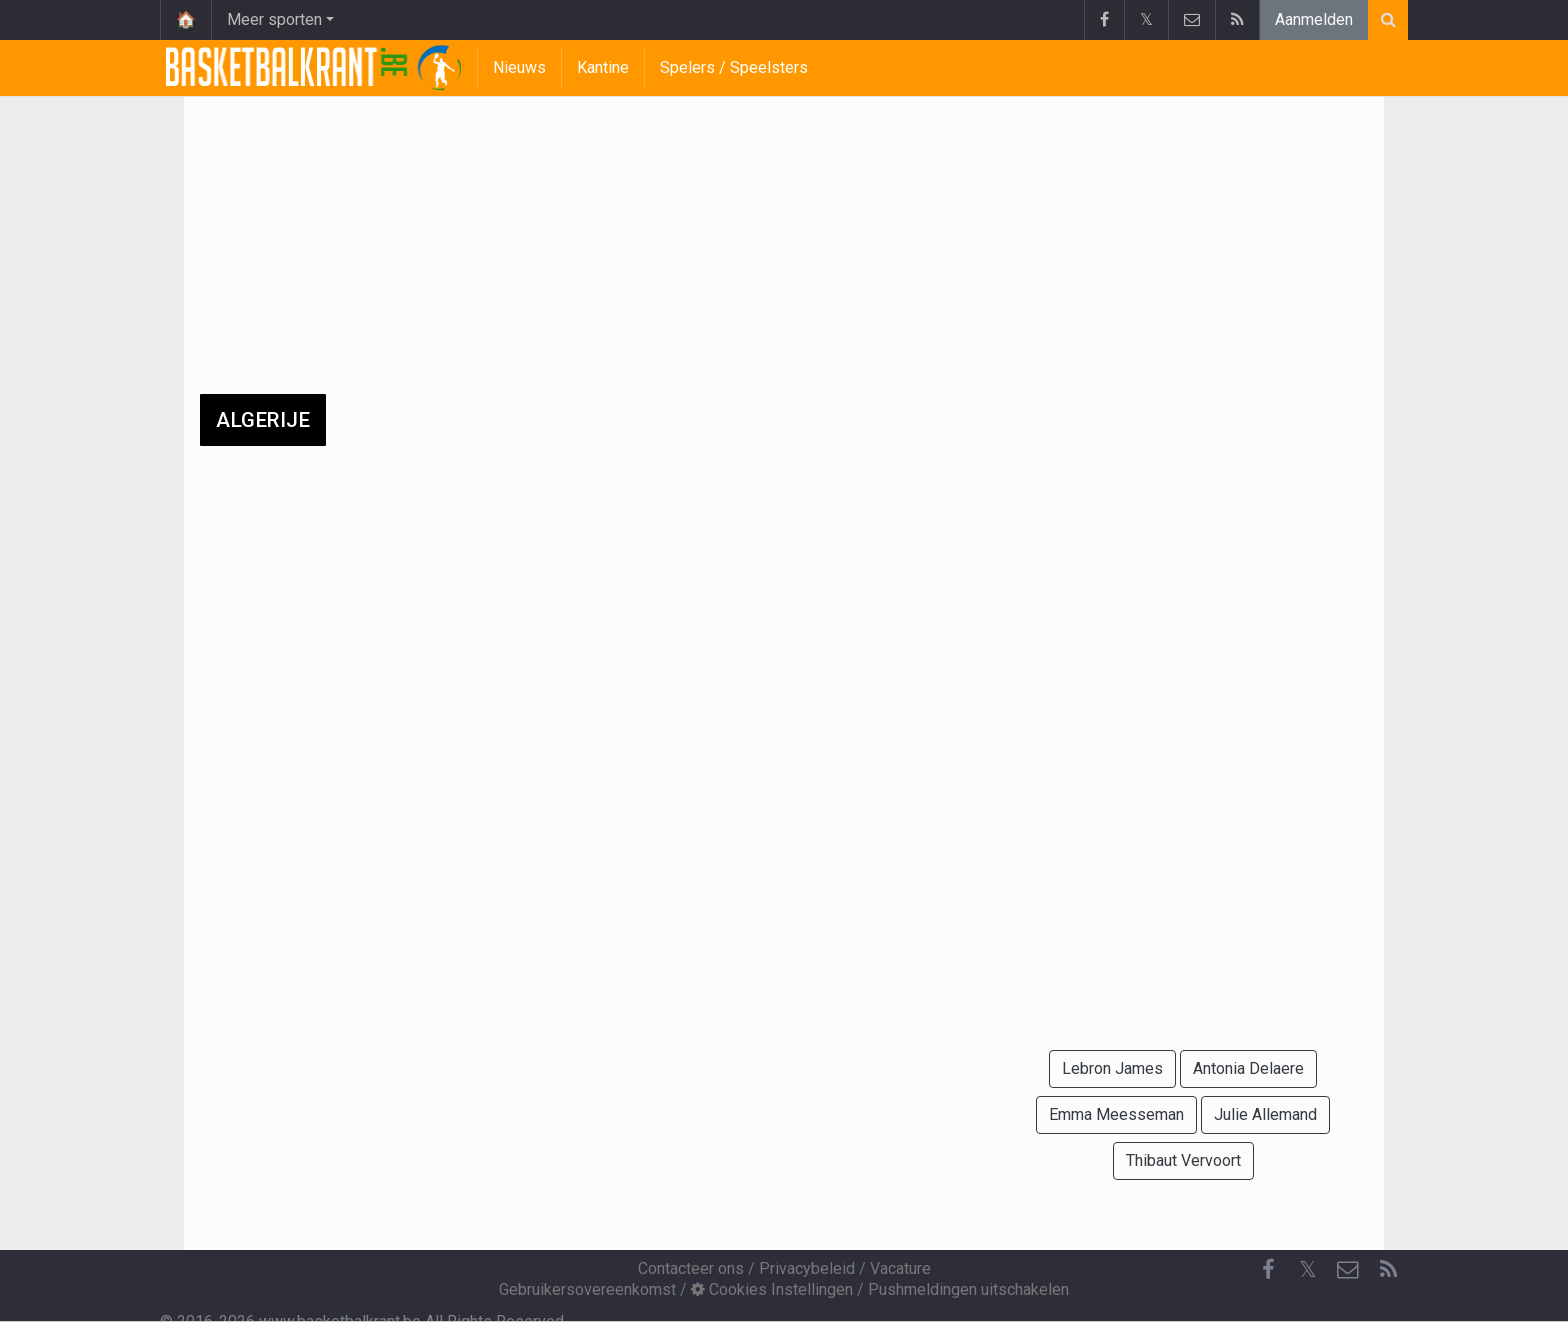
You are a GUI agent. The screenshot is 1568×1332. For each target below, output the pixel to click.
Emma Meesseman (1116, 1114)
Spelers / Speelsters (734, 67)
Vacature (900, 1268)
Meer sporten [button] (274, 19)
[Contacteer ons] (1348, 1270)
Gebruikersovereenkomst (587, 1289)
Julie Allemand (1265, 1114)
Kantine (603, 67)
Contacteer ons (691, 1268)
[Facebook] (1268, 1270)
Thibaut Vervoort (1183, 1160)
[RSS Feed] (1388, 1270)
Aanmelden (1314, 19)
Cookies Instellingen (772, 1289)
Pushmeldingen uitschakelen (968, 1289)
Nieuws (519, 67)
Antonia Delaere (1248, 1068)
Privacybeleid (807, 1268)
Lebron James (1112, 1068)
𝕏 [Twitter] (1308, 1269)
